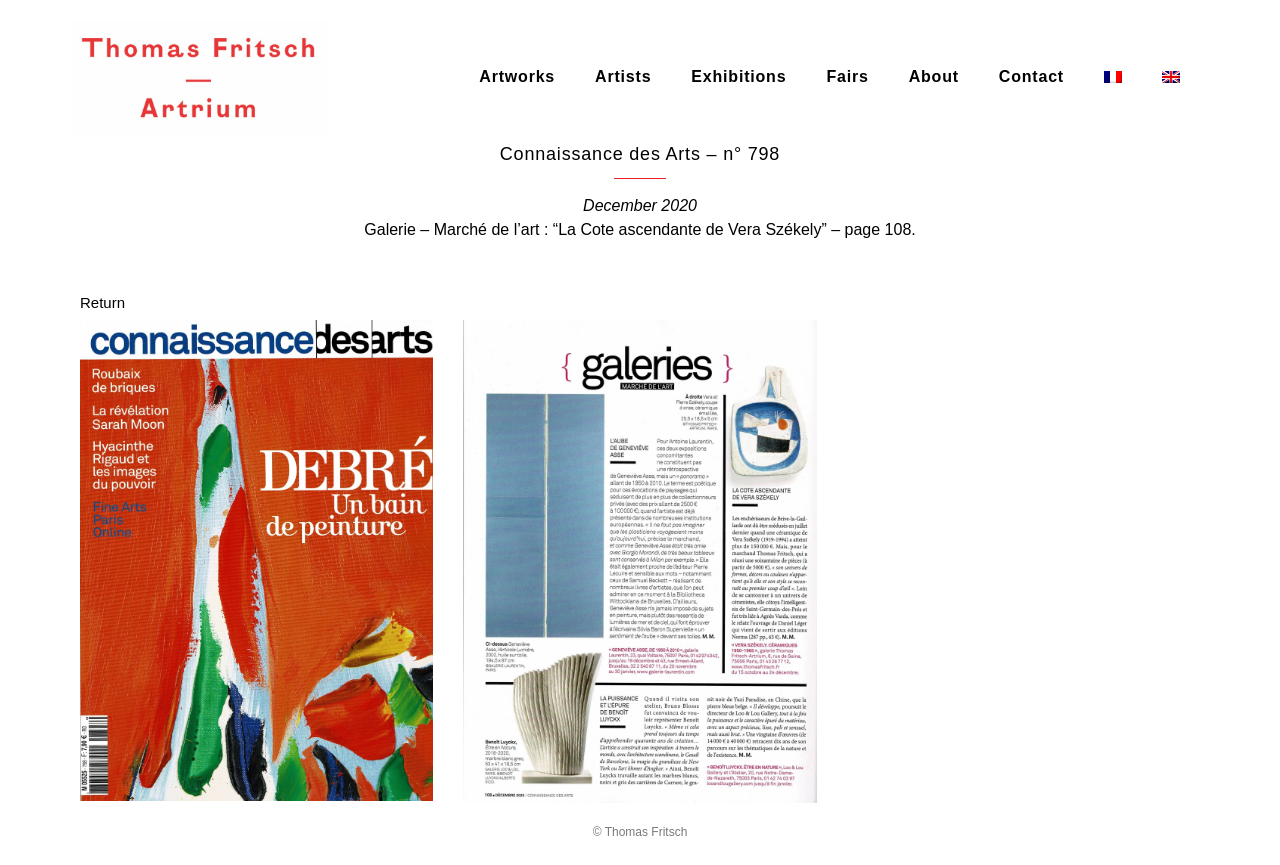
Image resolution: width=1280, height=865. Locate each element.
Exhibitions (738, 76)
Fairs (847, 76)
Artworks (517, 76)
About (934, 76)
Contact (1031, 76)
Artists (623, 76)
